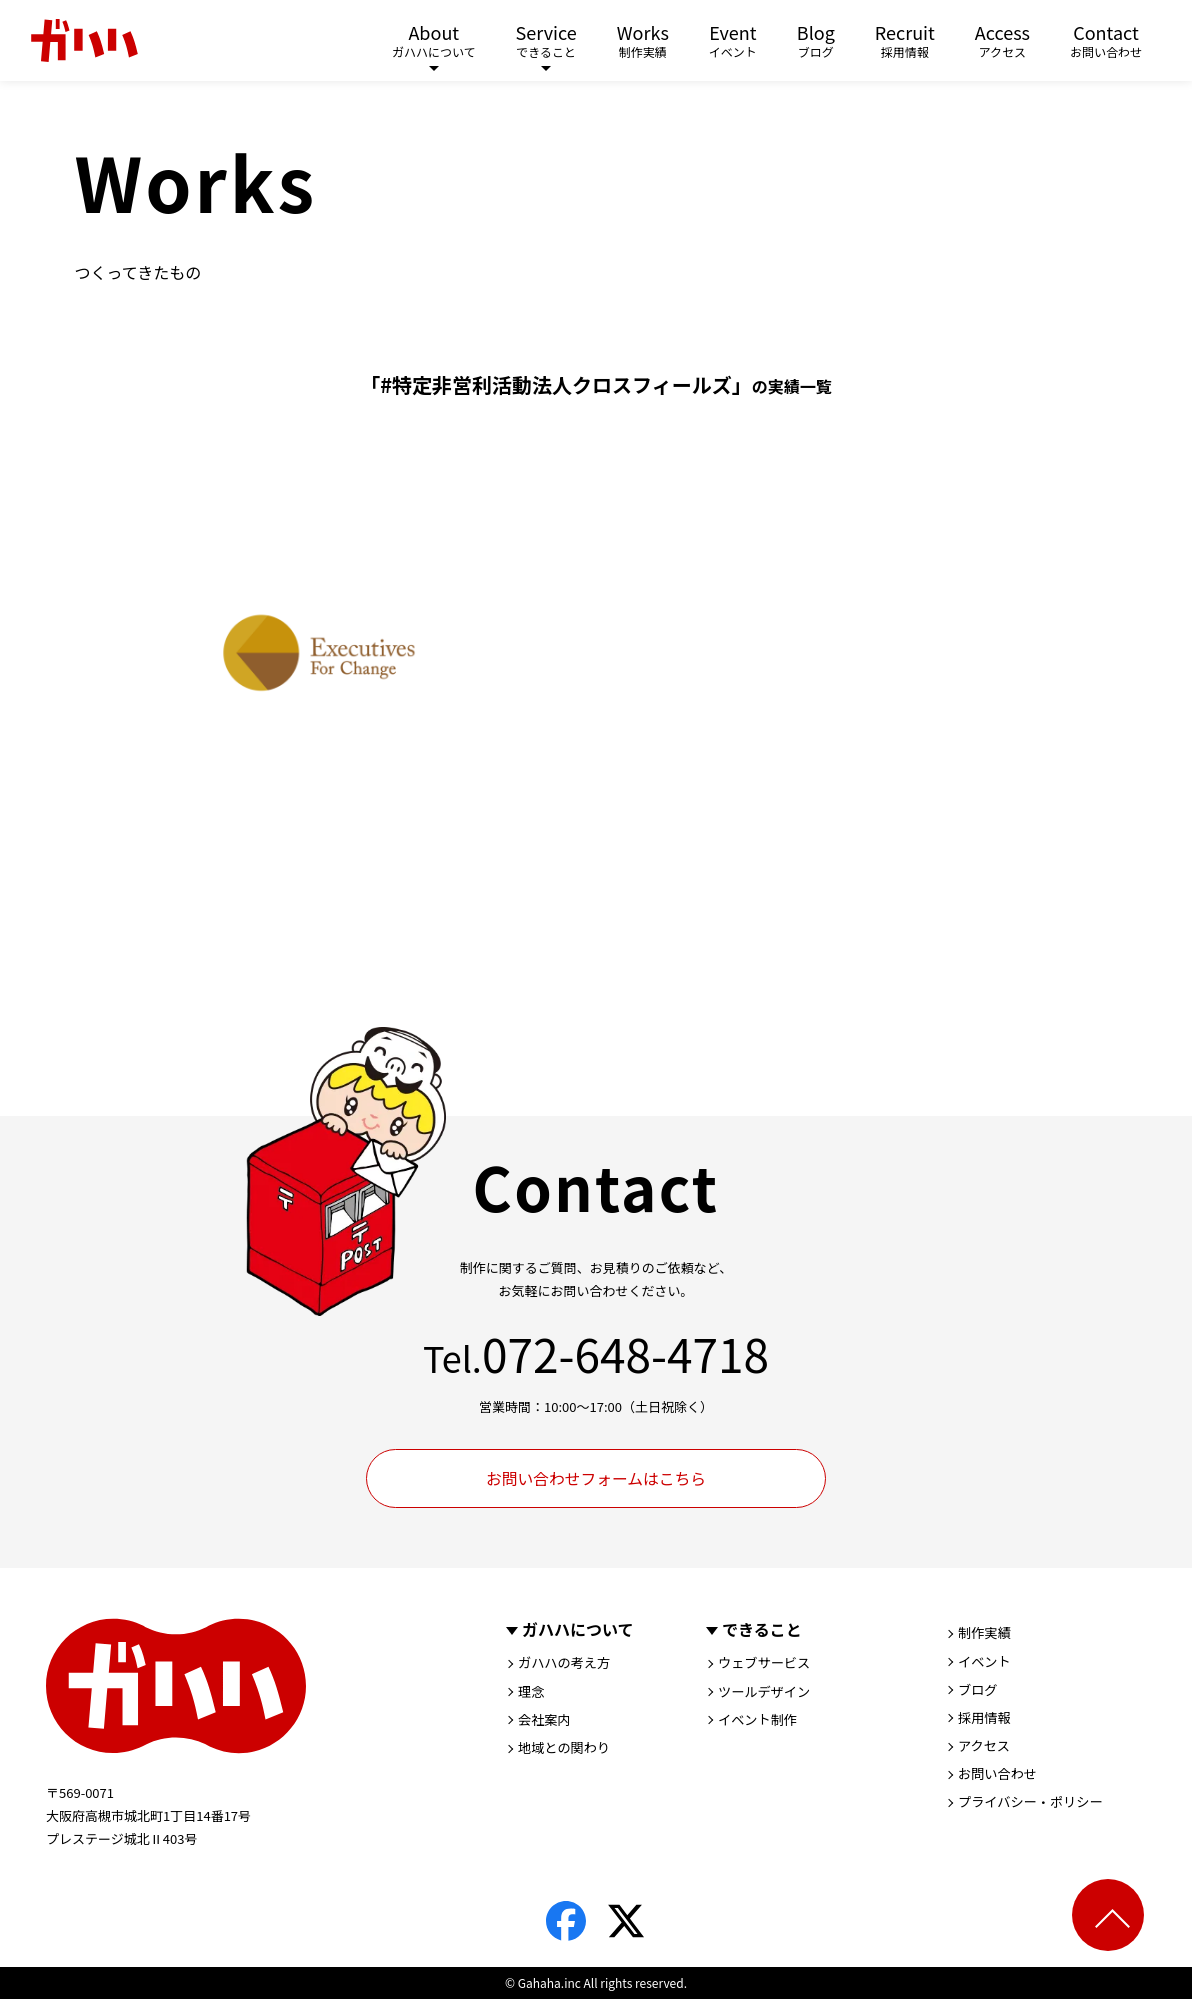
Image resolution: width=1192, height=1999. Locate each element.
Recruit (905, 42)
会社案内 (546, 1722)
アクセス (985, 1750)
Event (733, 42)
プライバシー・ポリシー (1035, 1808)
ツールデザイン (767, 1693)
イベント (986, 1663)
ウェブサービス (767, 1664)
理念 (532, 1693)
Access (1002, 42)
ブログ (979, 1692)
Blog (816, 42)
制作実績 (986, 1634)
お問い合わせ (1000, 1779)
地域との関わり (567, 1751)
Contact (1106, 42)
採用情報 (986, 1721)
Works (643, 42)
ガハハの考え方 (567, 1664)
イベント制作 (760, 1722)
